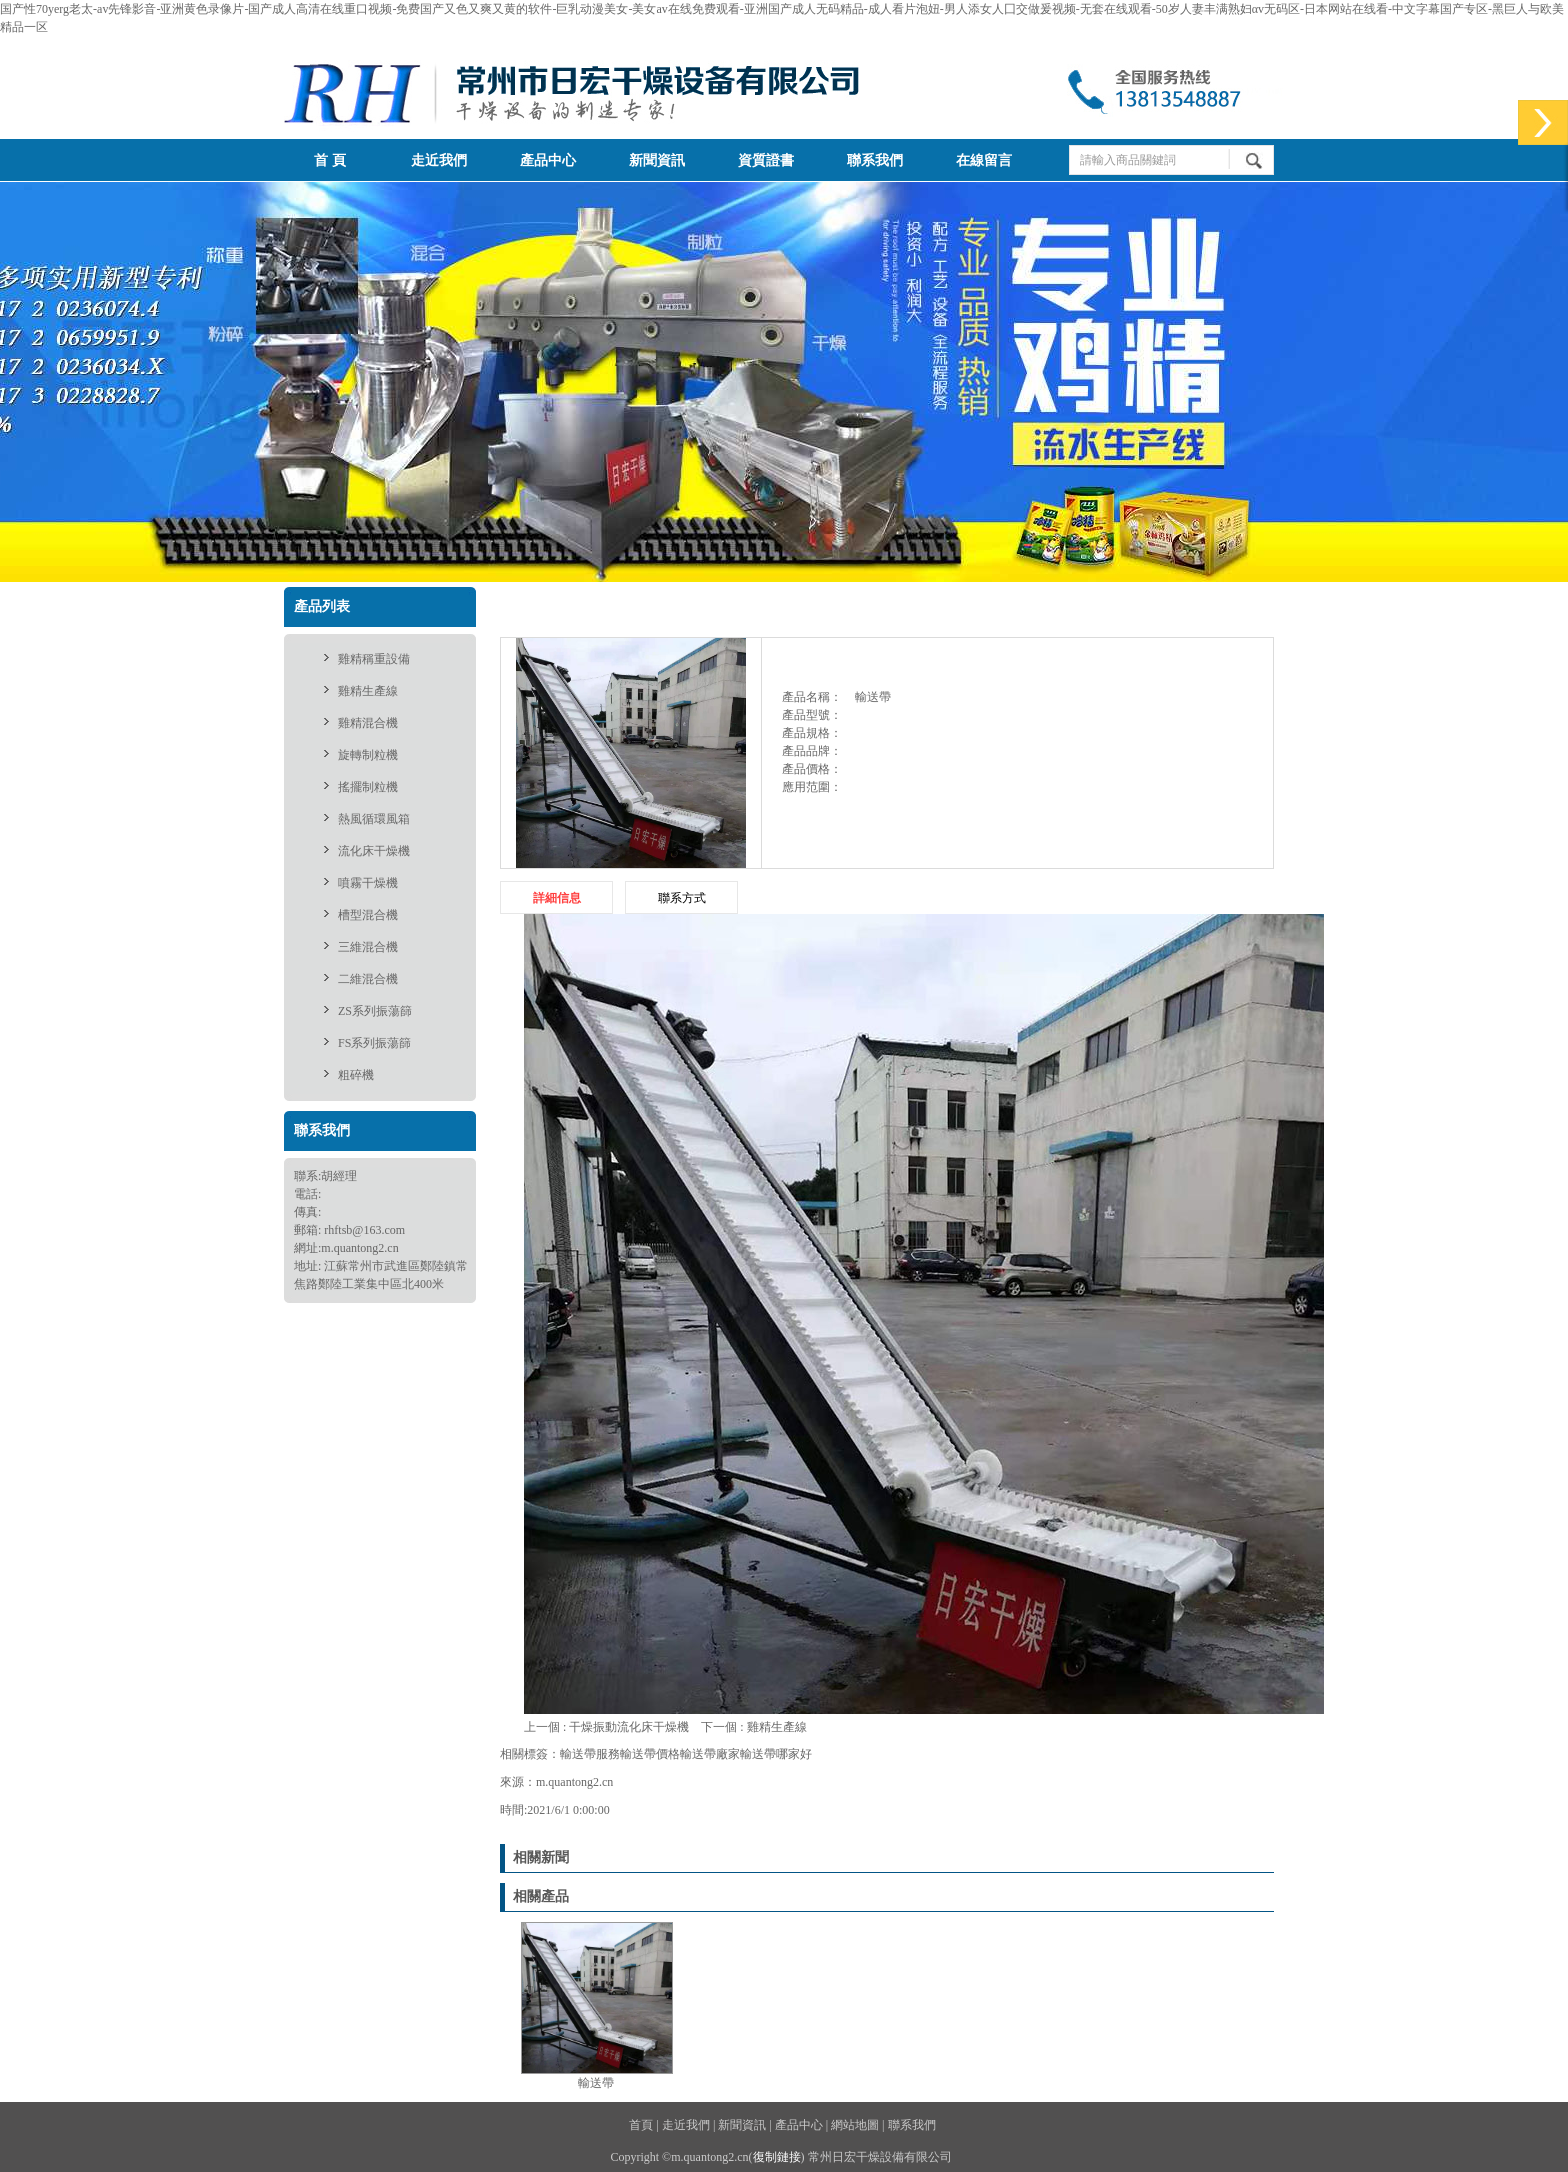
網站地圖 (855, 2125)
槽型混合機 (368, 915)
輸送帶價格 (650, 1754)
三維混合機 (368, 947)
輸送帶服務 (590, 1754)
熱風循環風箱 (374, 819)
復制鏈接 (777, 2157)
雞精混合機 (368, 723)
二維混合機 (368, 979)
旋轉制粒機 (368, 755)
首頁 (1052, 606)
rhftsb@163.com (364, 1230)
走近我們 (439, 160)
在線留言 (984, 160)
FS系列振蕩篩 (374, 1043)
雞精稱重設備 (374, 659)
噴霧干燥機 (368, 883)
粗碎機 (356, 1075)
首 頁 (330, 160)
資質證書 (766, 160)
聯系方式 (682, 898)
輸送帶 (1258, 606)
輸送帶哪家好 (776, 1754)
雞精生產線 (368, 691)
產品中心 (548, 160)
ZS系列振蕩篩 (375, 1011)
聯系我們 (875, 160)
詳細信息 (557, 898)
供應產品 (1109, 606)
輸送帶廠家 (710, 1754)
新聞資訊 (657, 160)
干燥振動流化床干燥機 (629, 1727)
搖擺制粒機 (368, 787)
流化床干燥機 (374, 851)
